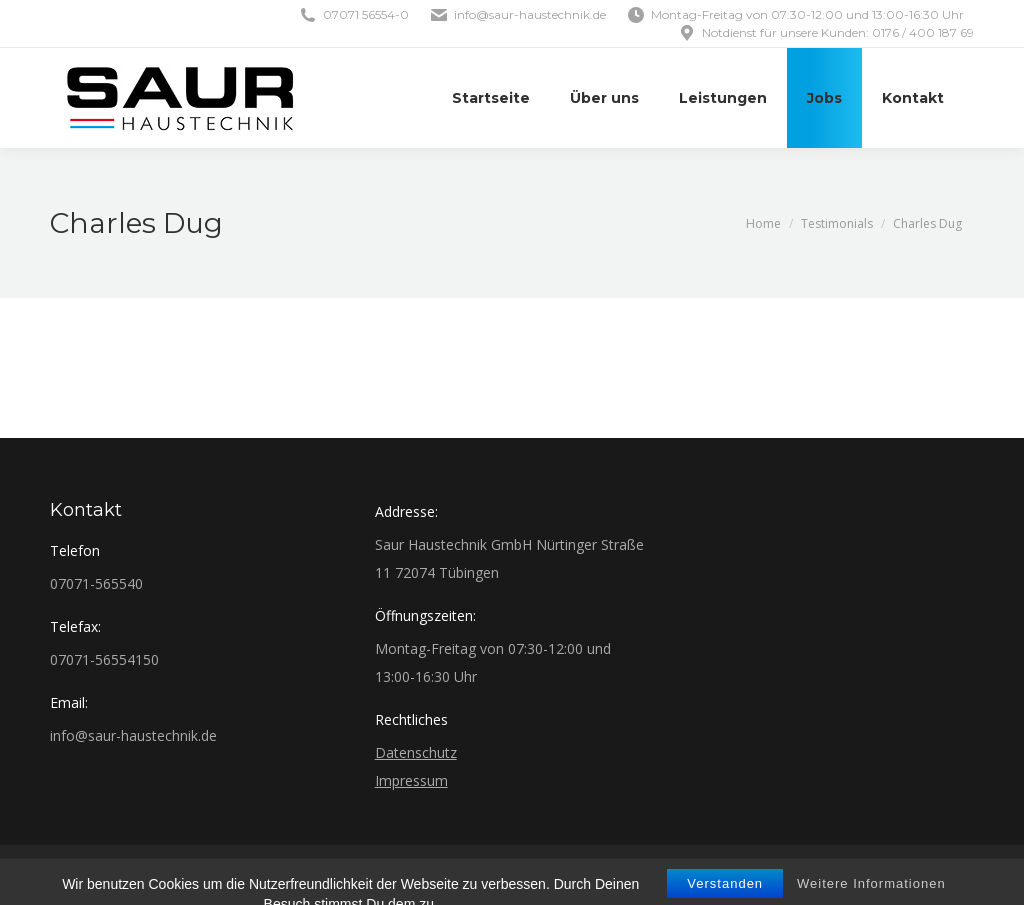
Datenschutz (416, 752)
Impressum (411, 780)
